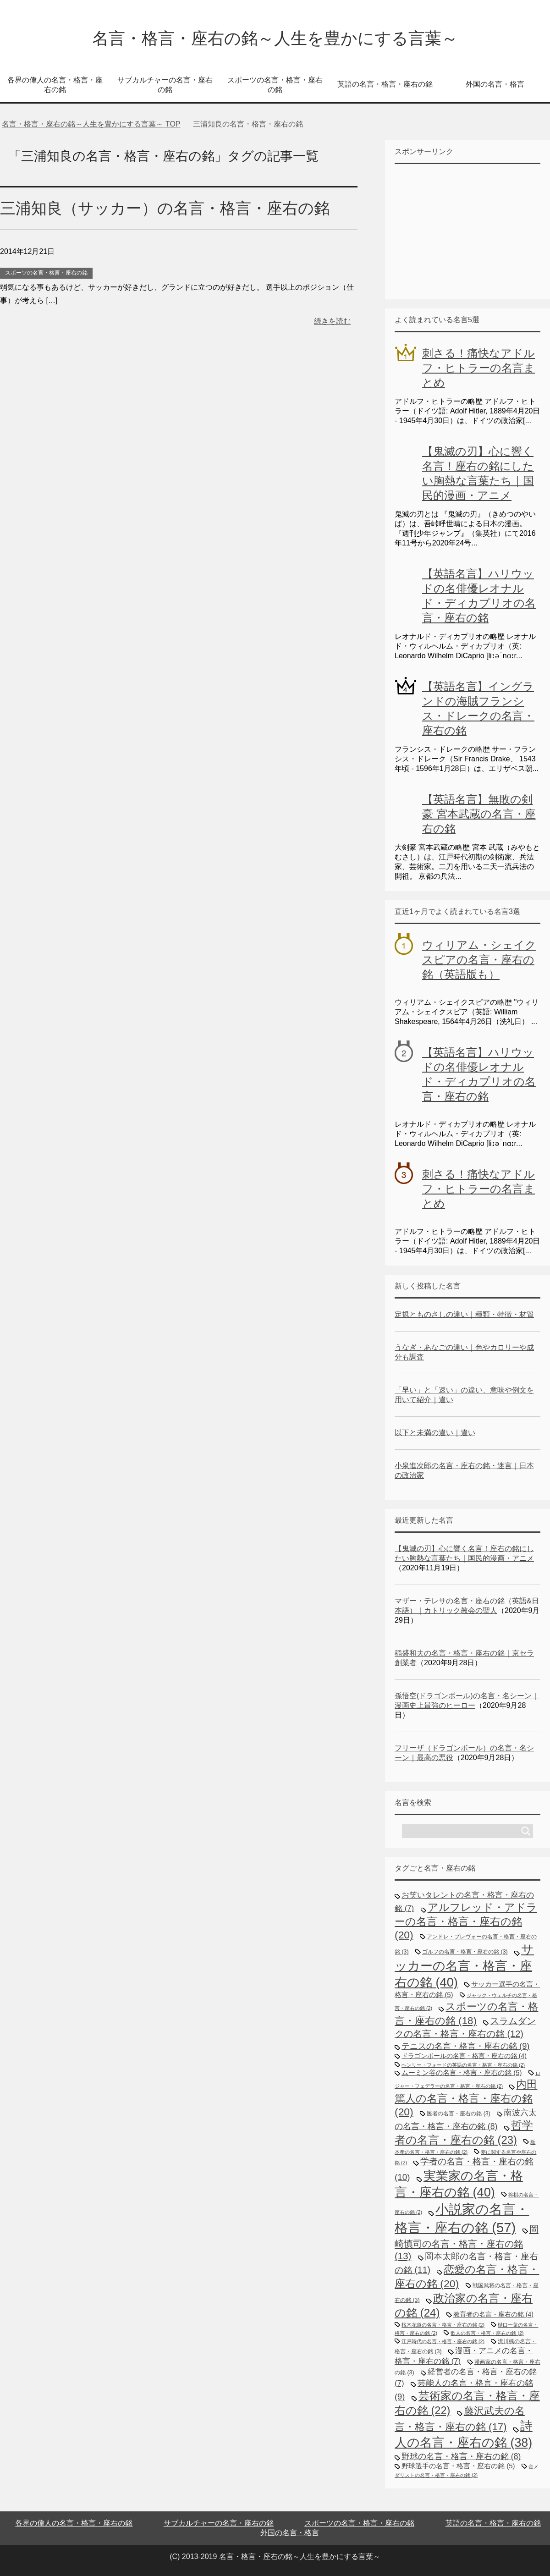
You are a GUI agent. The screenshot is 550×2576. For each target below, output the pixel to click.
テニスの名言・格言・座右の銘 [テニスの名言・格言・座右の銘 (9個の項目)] (465, 2046)
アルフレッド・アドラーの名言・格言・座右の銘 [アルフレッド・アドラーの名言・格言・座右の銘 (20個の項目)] (466, 1921)
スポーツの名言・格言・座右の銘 (275, 85)
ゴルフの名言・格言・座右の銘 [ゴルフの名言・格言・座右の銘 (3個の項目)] (465, 1952)
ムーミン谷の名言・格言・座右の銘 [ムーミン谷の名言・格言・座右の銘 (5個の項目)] (462, 2072)
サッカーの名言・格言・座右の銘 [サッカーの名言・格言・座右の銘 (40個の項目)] (464, 1965)
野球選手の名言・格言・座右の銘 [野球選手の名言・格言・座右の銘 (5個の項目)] (458, 2466)
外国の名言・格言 (495, 84)
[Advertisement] (463, 230)
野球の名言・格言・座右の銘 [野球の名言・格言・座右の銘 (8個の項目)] (461, 2456)
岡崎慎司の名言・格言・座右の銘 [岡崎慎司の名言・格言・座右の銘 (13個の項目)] (467, 2242)
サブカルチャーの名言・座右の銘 (165, 85)
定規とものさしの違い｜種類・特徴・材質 (464, 1314)
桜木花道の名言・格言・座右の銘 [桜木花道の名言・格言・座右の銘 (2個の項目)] (443, 2325)
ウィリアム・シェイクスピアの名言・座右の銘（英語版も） (479, 959)
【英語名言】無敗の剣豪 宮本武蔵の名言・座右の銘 (479, 814)
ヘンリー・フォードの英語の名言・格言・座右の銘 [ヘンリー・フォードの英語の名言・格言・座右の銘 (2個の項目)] (463, 2065)
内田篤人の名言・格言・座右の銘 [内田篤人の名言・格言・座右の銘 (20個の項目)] (466, 2098)
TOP (91, 124)
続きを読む (332, 321)
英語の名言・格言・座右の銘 (385, 84)
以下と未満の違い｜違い (435, 1433)
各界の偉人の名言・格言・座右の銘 (55, 85)
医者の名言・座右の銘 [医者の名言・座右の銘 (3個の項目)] (458, 2113)
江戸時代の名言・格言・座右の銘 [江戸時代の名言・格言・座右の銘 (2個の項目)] (443, 2341)
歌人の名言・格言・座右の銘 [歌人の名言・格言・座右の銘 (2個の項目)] (487, 2333)
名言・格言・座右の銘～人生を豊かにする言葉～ (275, 38)
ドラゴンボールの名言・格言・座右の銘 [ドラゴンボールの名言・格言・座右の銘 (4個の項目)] (464, 2055)
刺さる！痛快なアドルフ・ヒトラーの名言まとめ (478, 368)
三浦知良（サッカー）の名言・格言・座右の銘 (165, 208)
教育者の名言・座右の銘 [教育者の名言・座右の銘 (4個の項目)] (493, 2314)
